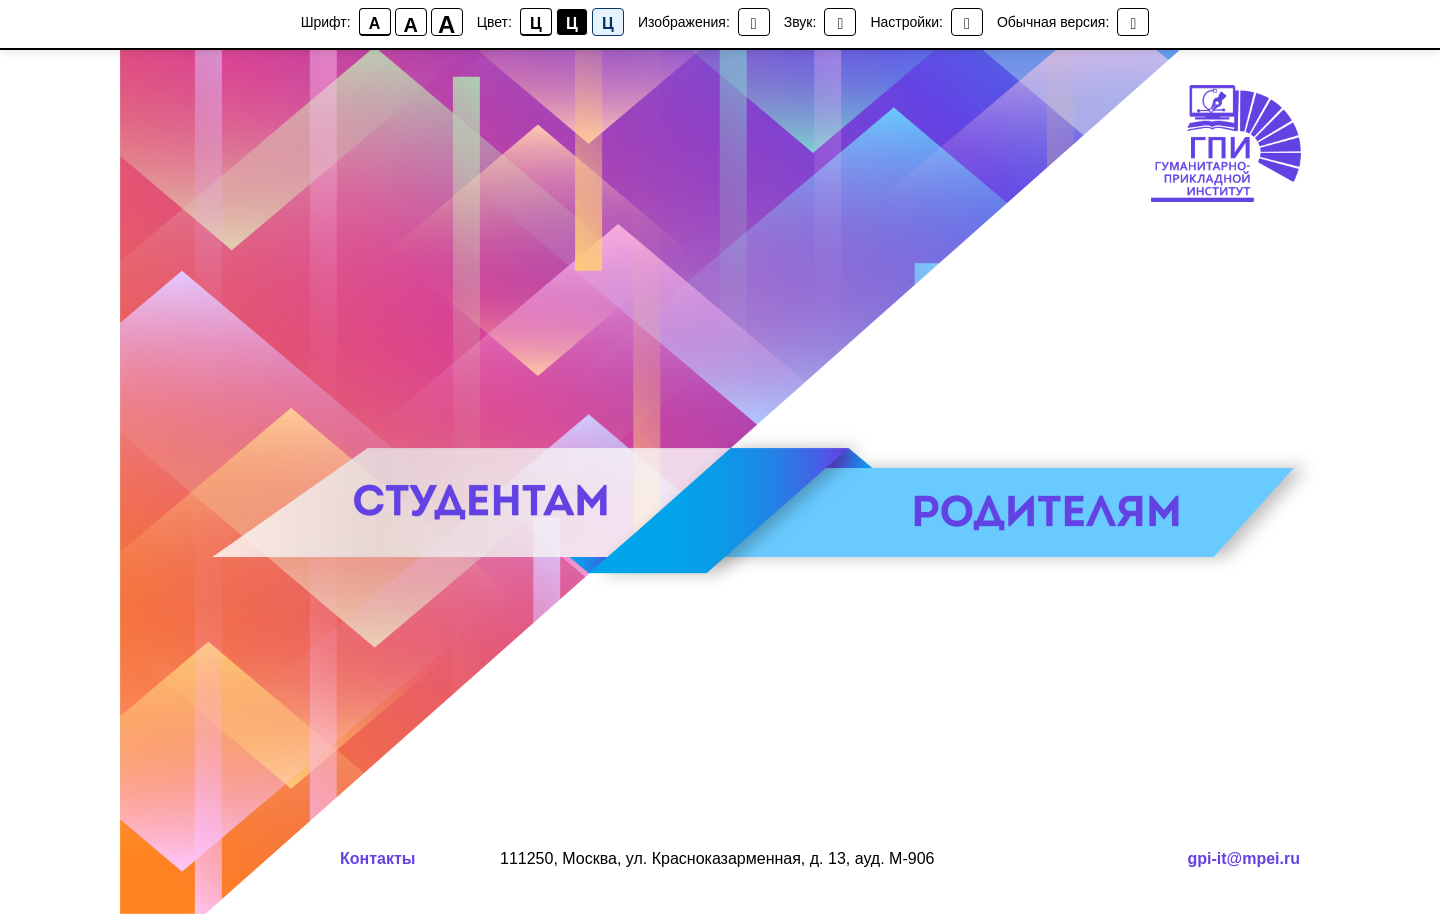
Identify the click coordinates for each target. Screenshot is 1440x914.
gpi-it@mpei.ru (1244, 858)
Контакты (377, 858)
